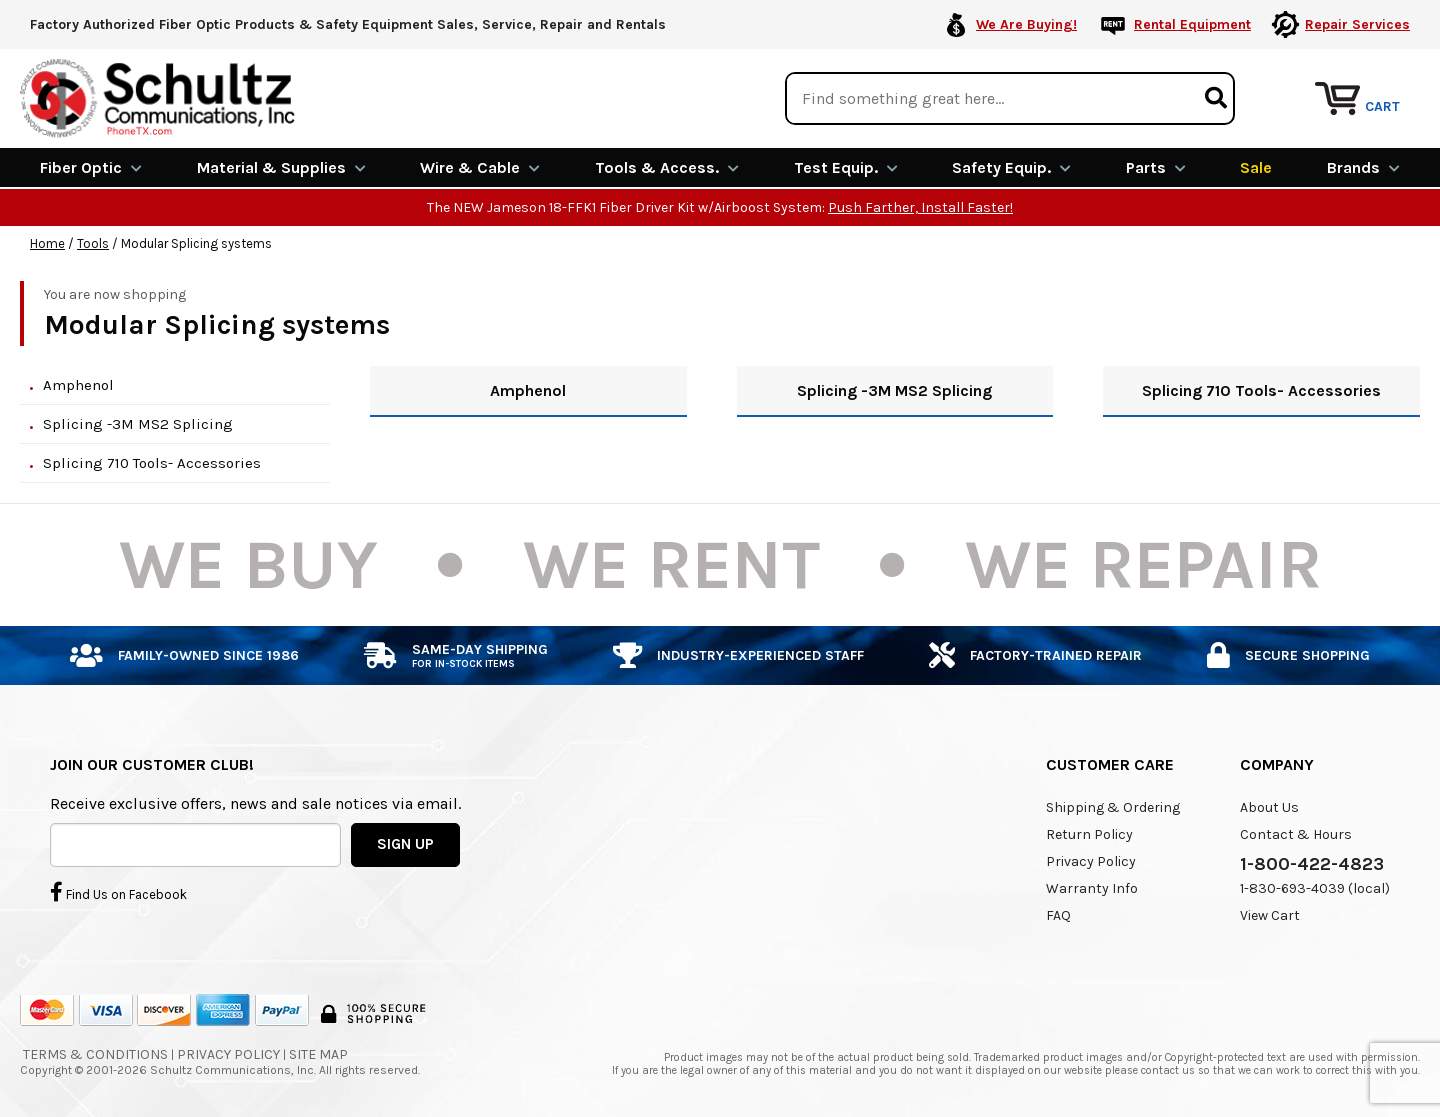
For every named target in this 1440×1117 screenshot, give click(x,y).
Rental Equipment (1192, 24)
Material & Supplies (281, 167)
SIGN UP (405, 844)
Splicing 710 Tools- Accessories (152, 463)
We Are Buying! (1026, 24)
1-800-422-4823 (1312, 864)
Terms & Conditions (95, 1054)
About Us (1269, 807)
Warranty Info (1092, 888)
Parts (1156, 167)
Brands (1363, 167)
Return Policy (1089, 834)
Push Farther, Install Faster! (920, 207)
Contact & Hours (1296, 834)
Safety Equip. (1011, 167)
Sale (1256, 167)
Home (47, 243)
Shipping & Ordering (1113, 807)
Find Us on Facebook (118, 892)
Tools (93, 243)
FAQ (1058, 915)
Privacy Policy (1091, 861)
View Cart (1270, 915)
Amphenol (78, 385)
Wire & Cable (480, 167)
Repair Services (1357, 24)
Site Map (318, 1054)
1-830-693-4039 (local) (1315, 888)
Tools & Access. (667, 167)
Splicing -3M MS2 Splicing (138, 424)
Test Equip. (846, 167)
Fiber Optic (91, 167)
